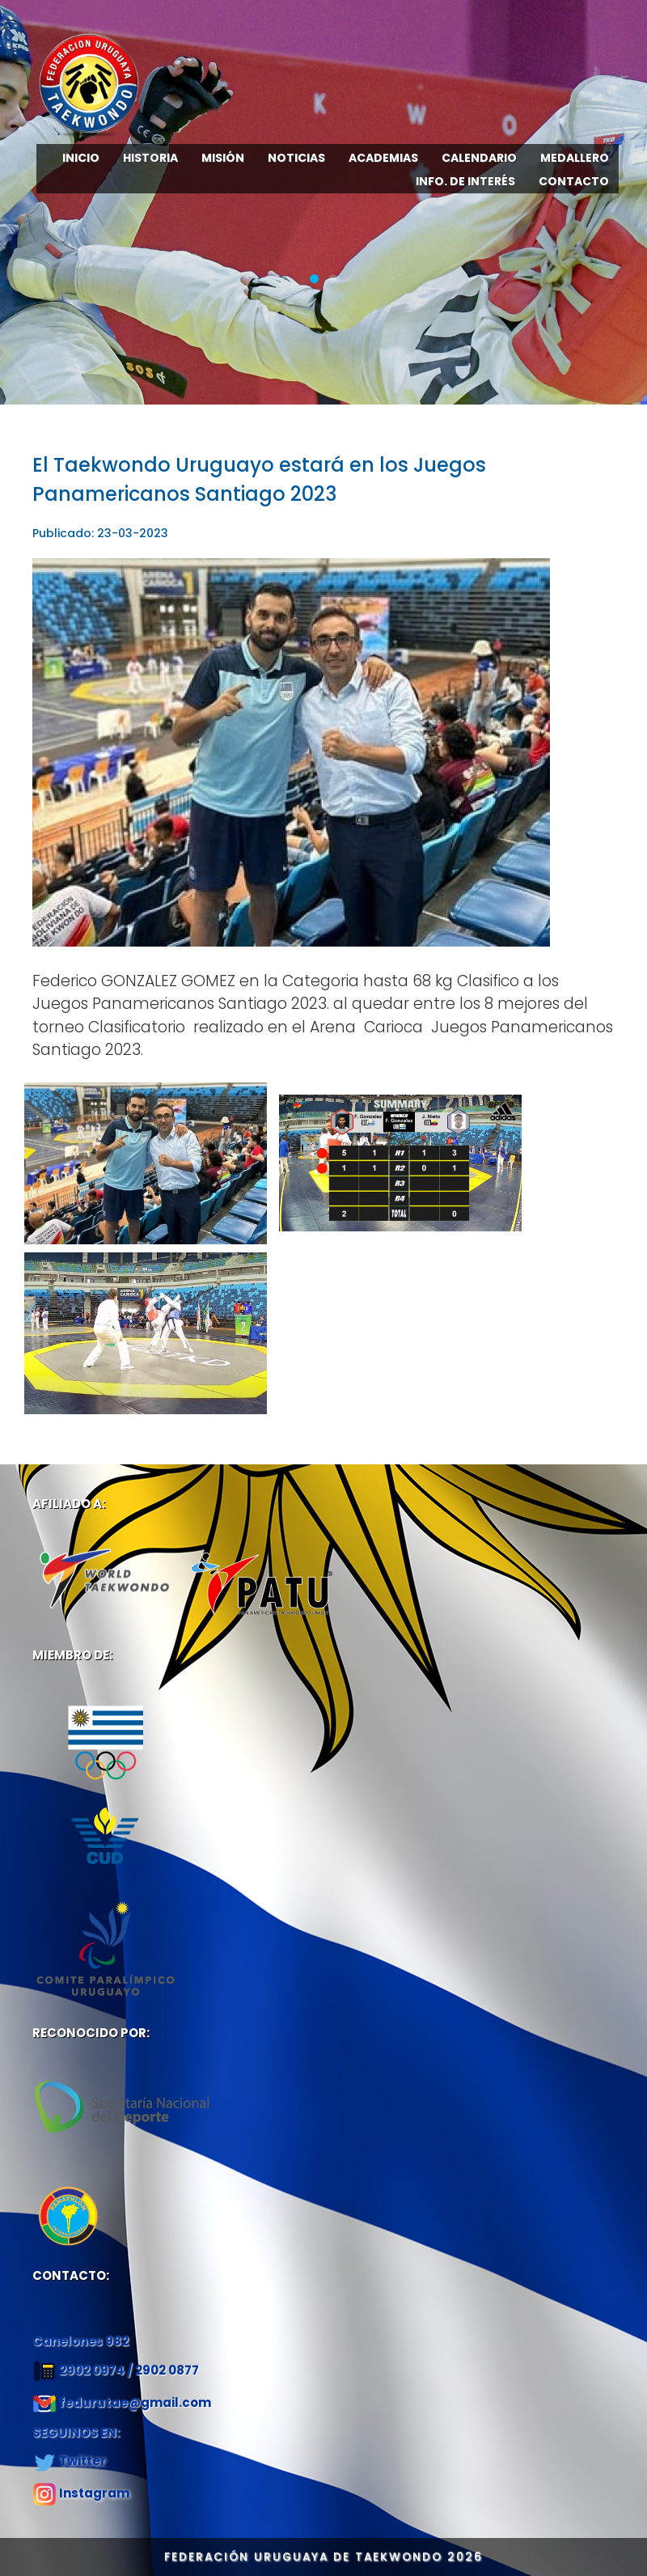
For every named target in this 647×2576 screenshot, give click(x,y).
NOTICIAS (296, 158)
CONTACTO (574, 181)
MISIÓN (222, 158)
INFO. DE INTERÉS (465, 181)
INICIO (80, 158)
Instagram (94, 2493)
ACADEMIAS (383, 158)
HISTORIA (150, 158)
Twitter (82, 2460)
